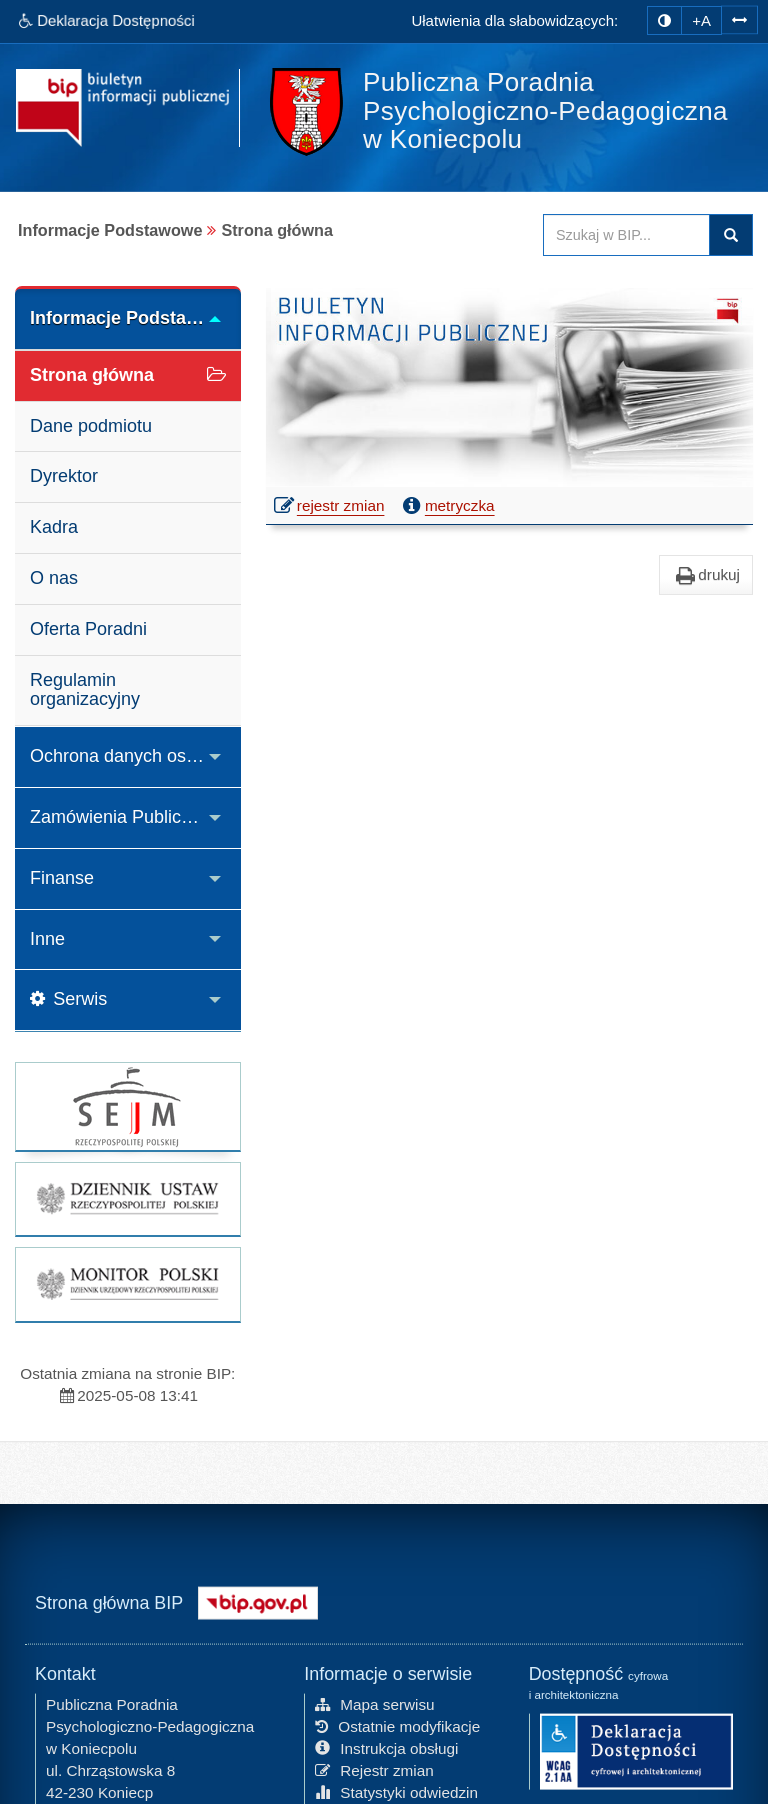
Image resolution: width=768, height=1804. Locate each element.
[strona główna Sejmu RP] (128, 1106)
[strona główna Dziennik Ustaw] (128, 1199)
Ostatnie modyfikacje (397, 1725)
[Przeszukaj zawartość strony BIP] (626, 235)
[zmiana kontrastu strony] (664, 20)
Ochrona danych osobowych (135, 756)
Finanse (62, 878)
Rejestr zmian (374, 1768)
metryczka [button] (447, 506)
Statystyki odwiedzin (396, 1790)
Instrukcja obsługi (386, 1747)
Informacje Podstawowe (132, 318)
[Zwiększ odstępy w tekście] (739, 18)
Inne (47, 939)
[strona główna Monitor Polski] (128, 1284)
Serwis (68, 999)
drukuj (706, 575)
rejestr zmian (330, 508)
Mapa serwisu (374, 1703)
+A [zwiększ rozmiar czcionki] (701, 20)
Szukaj (731, 235)
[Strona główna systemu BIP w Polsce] (258, 1600)
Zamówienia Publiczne (120, 817)
